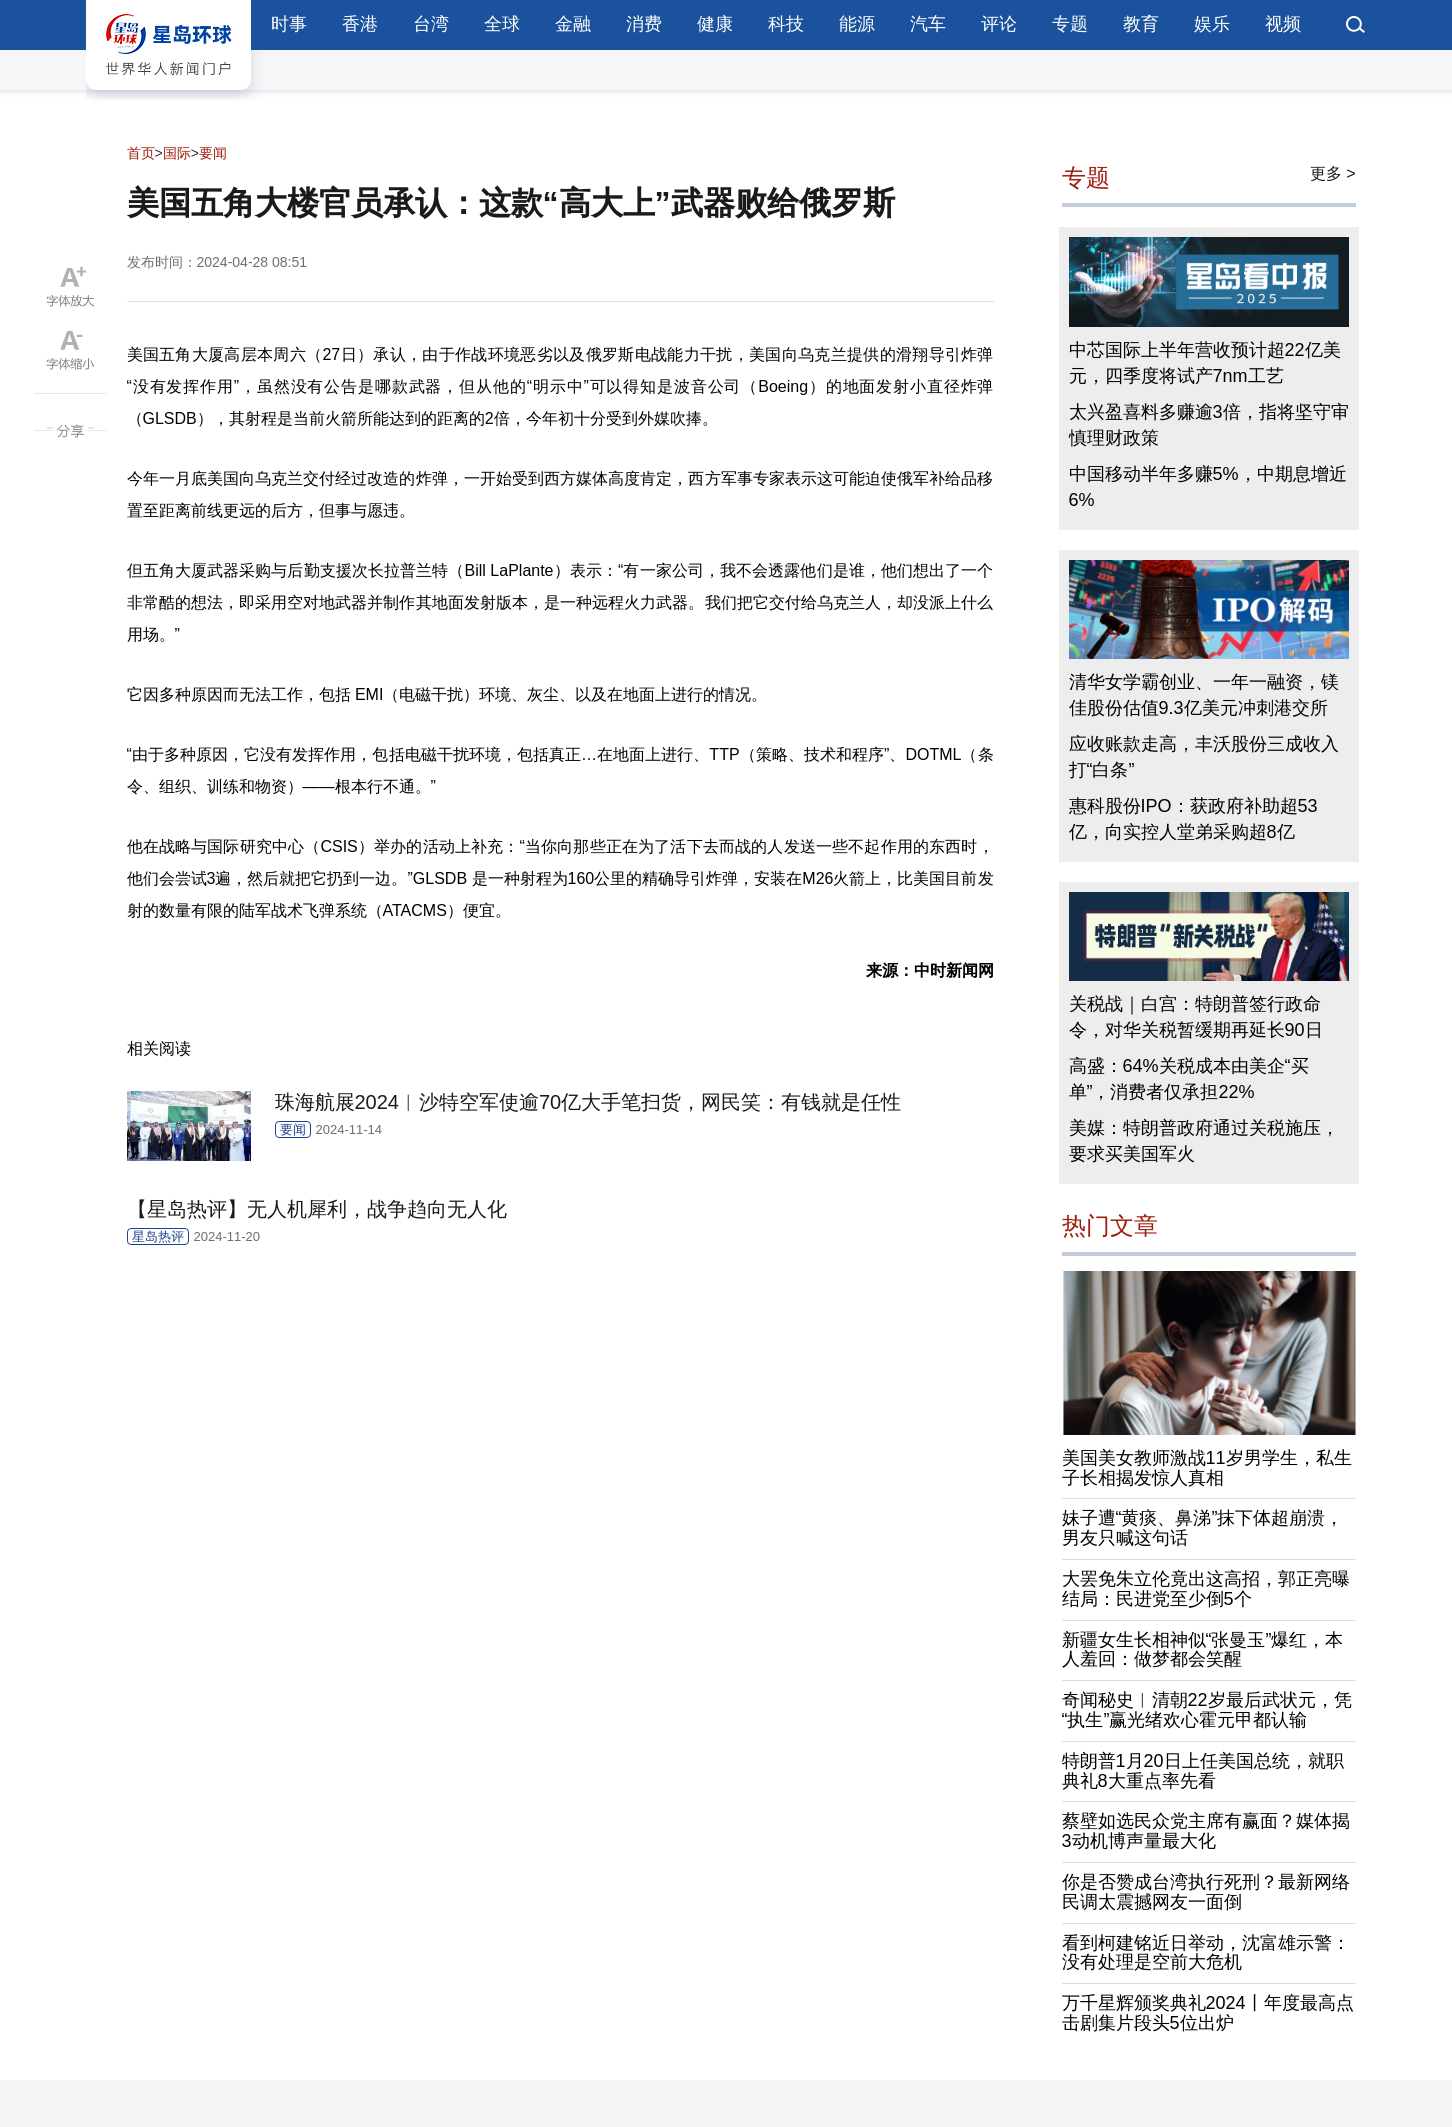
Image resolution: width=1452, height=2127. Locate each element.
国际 (177, 153)
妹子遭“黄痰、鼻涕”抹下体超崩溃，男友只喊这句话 (1203, 1528)
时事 (289, 24)
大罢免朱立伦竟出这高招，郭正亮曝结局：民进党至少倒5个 (1206, 1589)
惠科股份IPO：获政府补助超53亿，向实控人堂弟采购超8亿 (1193, 819)
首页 (141, 153)
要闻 (213, 153)
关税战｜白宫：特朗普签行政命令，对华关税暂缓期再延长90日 (1196, 1017)
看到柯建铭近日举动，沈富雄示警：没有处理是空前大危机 (1206, 1953)
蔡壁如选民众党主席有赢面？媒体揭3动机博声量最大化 (1206, 1831)
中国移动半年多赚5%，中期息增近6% (1208, 487)
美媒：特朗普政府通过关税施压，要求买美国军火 (1204, 1141)
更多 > (1333, 173)
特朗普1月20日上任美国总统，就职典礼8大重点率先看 (1203, 1771)
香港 (360, 24)
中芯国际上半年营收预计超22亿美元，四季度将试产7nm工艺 (1205, 363)
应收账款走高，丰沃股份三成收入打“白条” (1204, 757)
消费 (644, 24)
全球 (502, 24)
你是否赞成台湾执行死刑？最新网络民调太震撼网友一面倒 (1206, 1892)
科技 (786, 24)
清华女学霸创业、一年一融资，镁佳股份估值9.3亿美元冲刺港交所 (1204, 695)
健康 (715, 24)
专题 (1070, 24)
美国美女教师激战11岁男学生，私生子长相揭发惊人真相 (1207, 1468)
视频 (1283, 24)
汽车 (928, 24)
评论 (999, 24)
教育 (1141, 24)
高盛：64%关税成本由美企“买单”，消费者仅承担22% (1189, 1079)
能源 (857, 24)
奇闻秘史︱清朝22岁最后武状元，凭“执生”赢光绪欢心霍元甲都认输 (1207, 1710)
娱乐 (1212, 24)
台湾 (431, 24)
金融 (573, 24)
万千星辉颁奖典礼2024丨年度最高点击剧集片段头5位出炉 (1208, 2013)
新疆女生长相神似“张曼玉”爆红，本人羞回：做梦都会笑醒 (1203, 1650)
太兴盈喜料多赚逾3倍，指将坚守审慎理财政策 (1209, 425)
